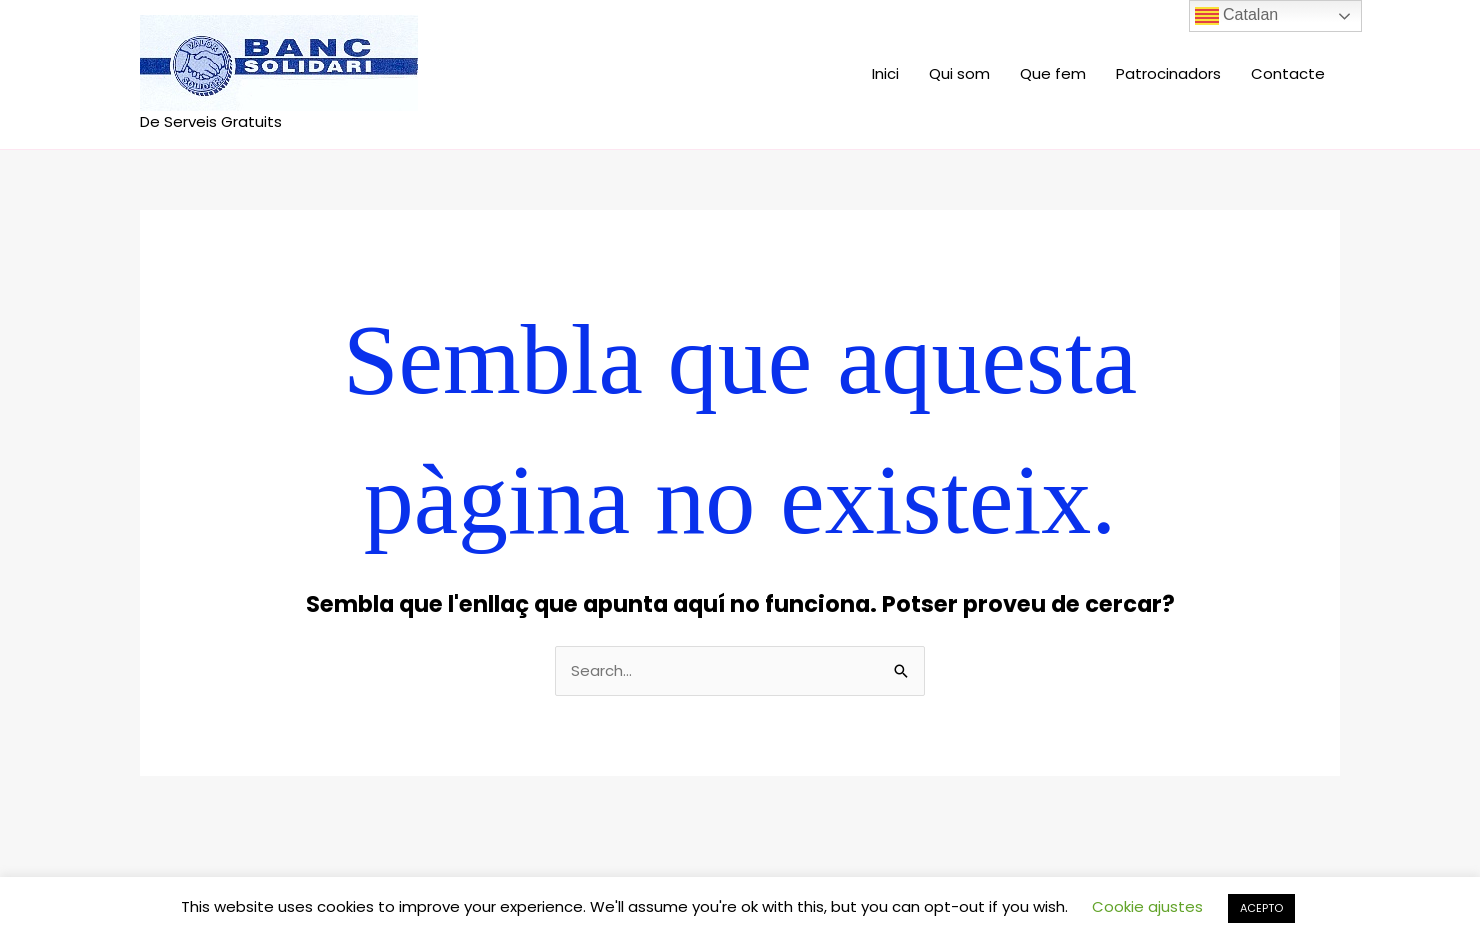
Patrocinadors (1168, 73)
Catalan (1237, 16)
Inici (885, 73)
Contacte (1288, 73)
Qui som (959, 73)
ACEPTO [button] (1261, 908)
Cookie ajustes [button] (1147, 906)
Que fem (1053, 73)
